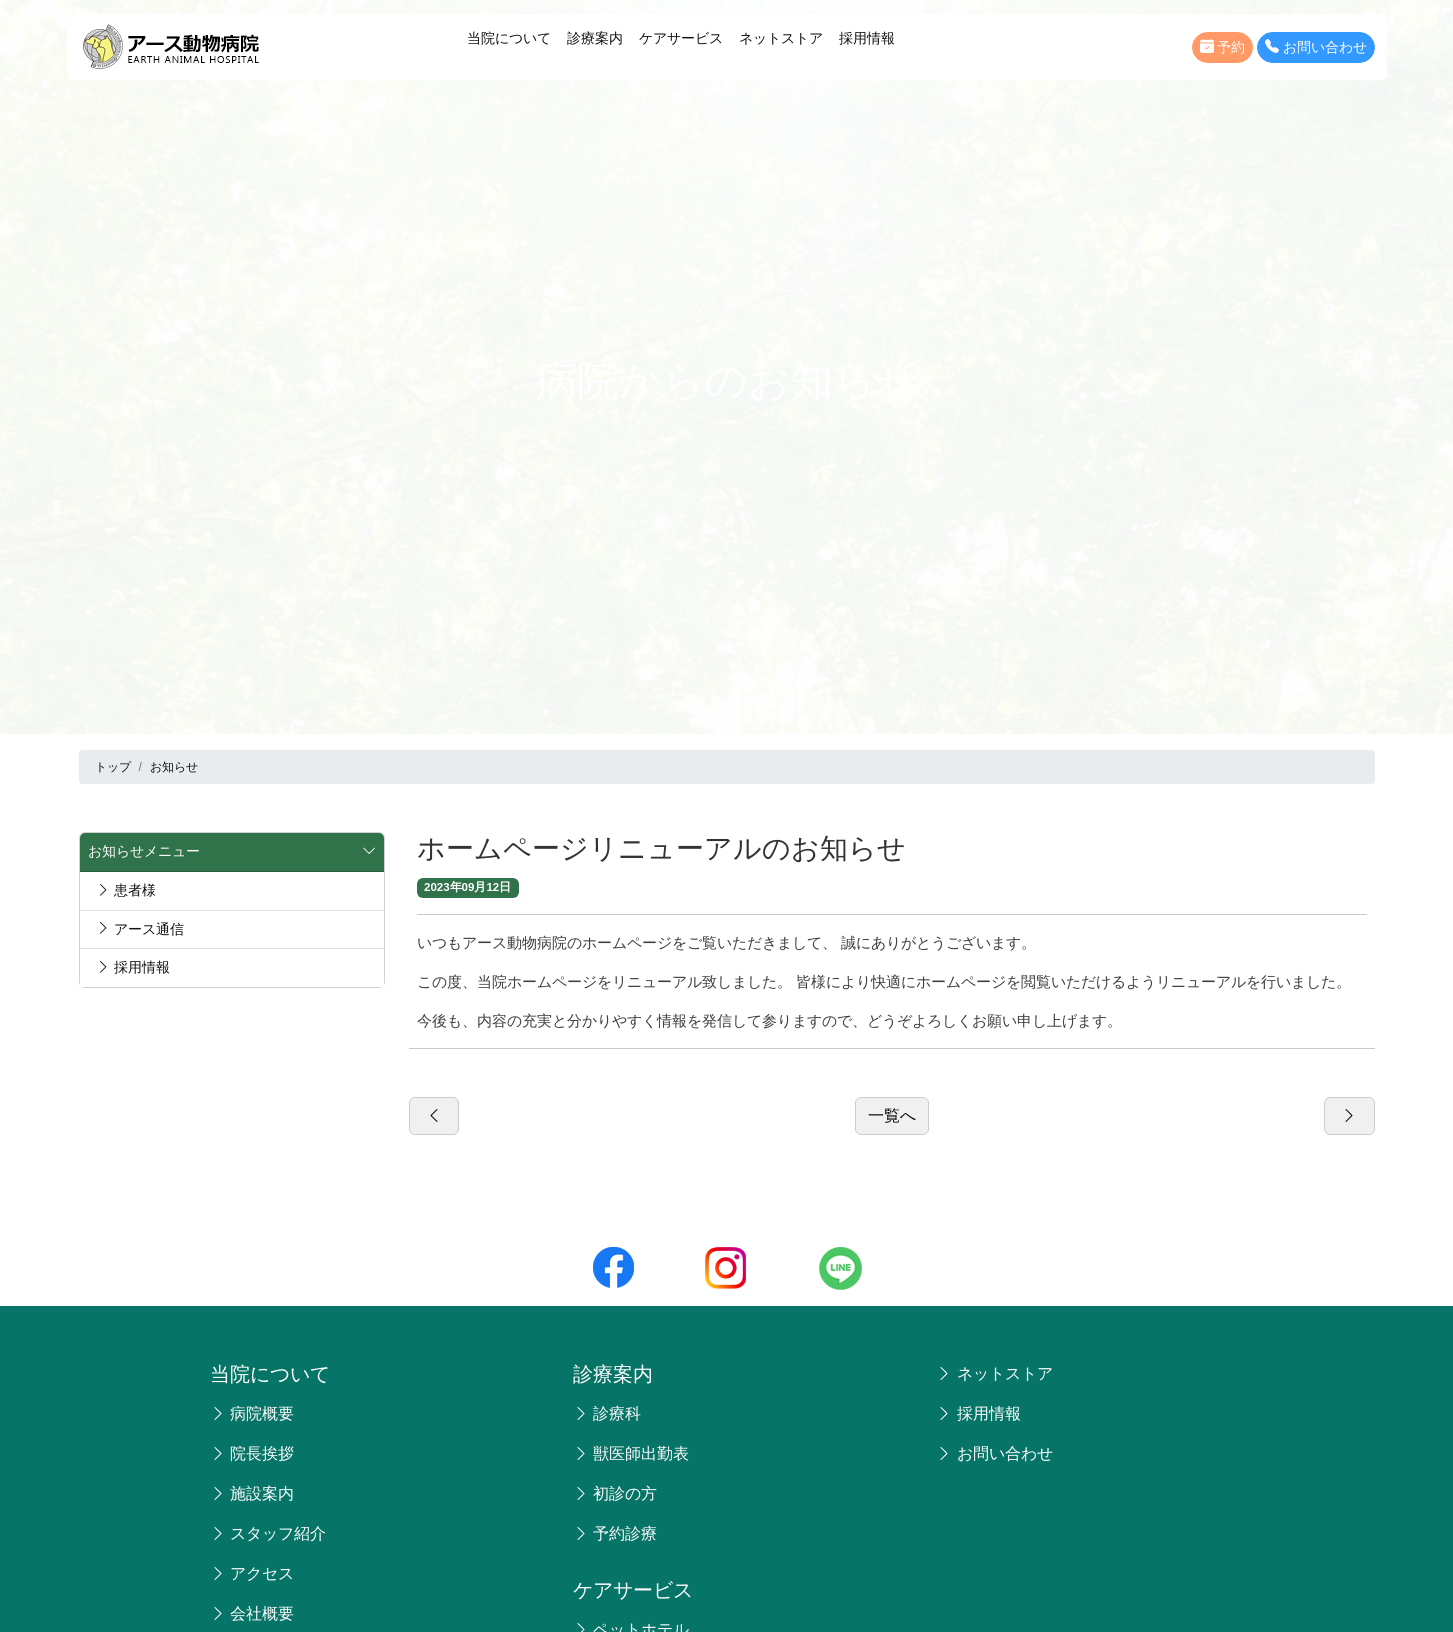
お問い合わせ (1316, 47)
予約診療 (615, 1533)
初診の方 (615, 1493)
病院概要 (252, 1413)
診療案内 (595, 38)
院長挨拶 (252, 1453)
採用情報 (867, 38)
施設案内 (252, 1493)
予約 (1223, 47)
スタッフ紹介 (268, 1533)
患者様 (126, 890)
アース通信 (140, 929)
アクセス (252, 1573)
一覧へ (892, 1115)
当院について (509, 38)
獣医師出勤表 (631, 1453)
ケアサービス (681, 38)
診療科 (607, 1413)
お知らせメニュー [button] (232, 852)
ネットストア (781, 38)
